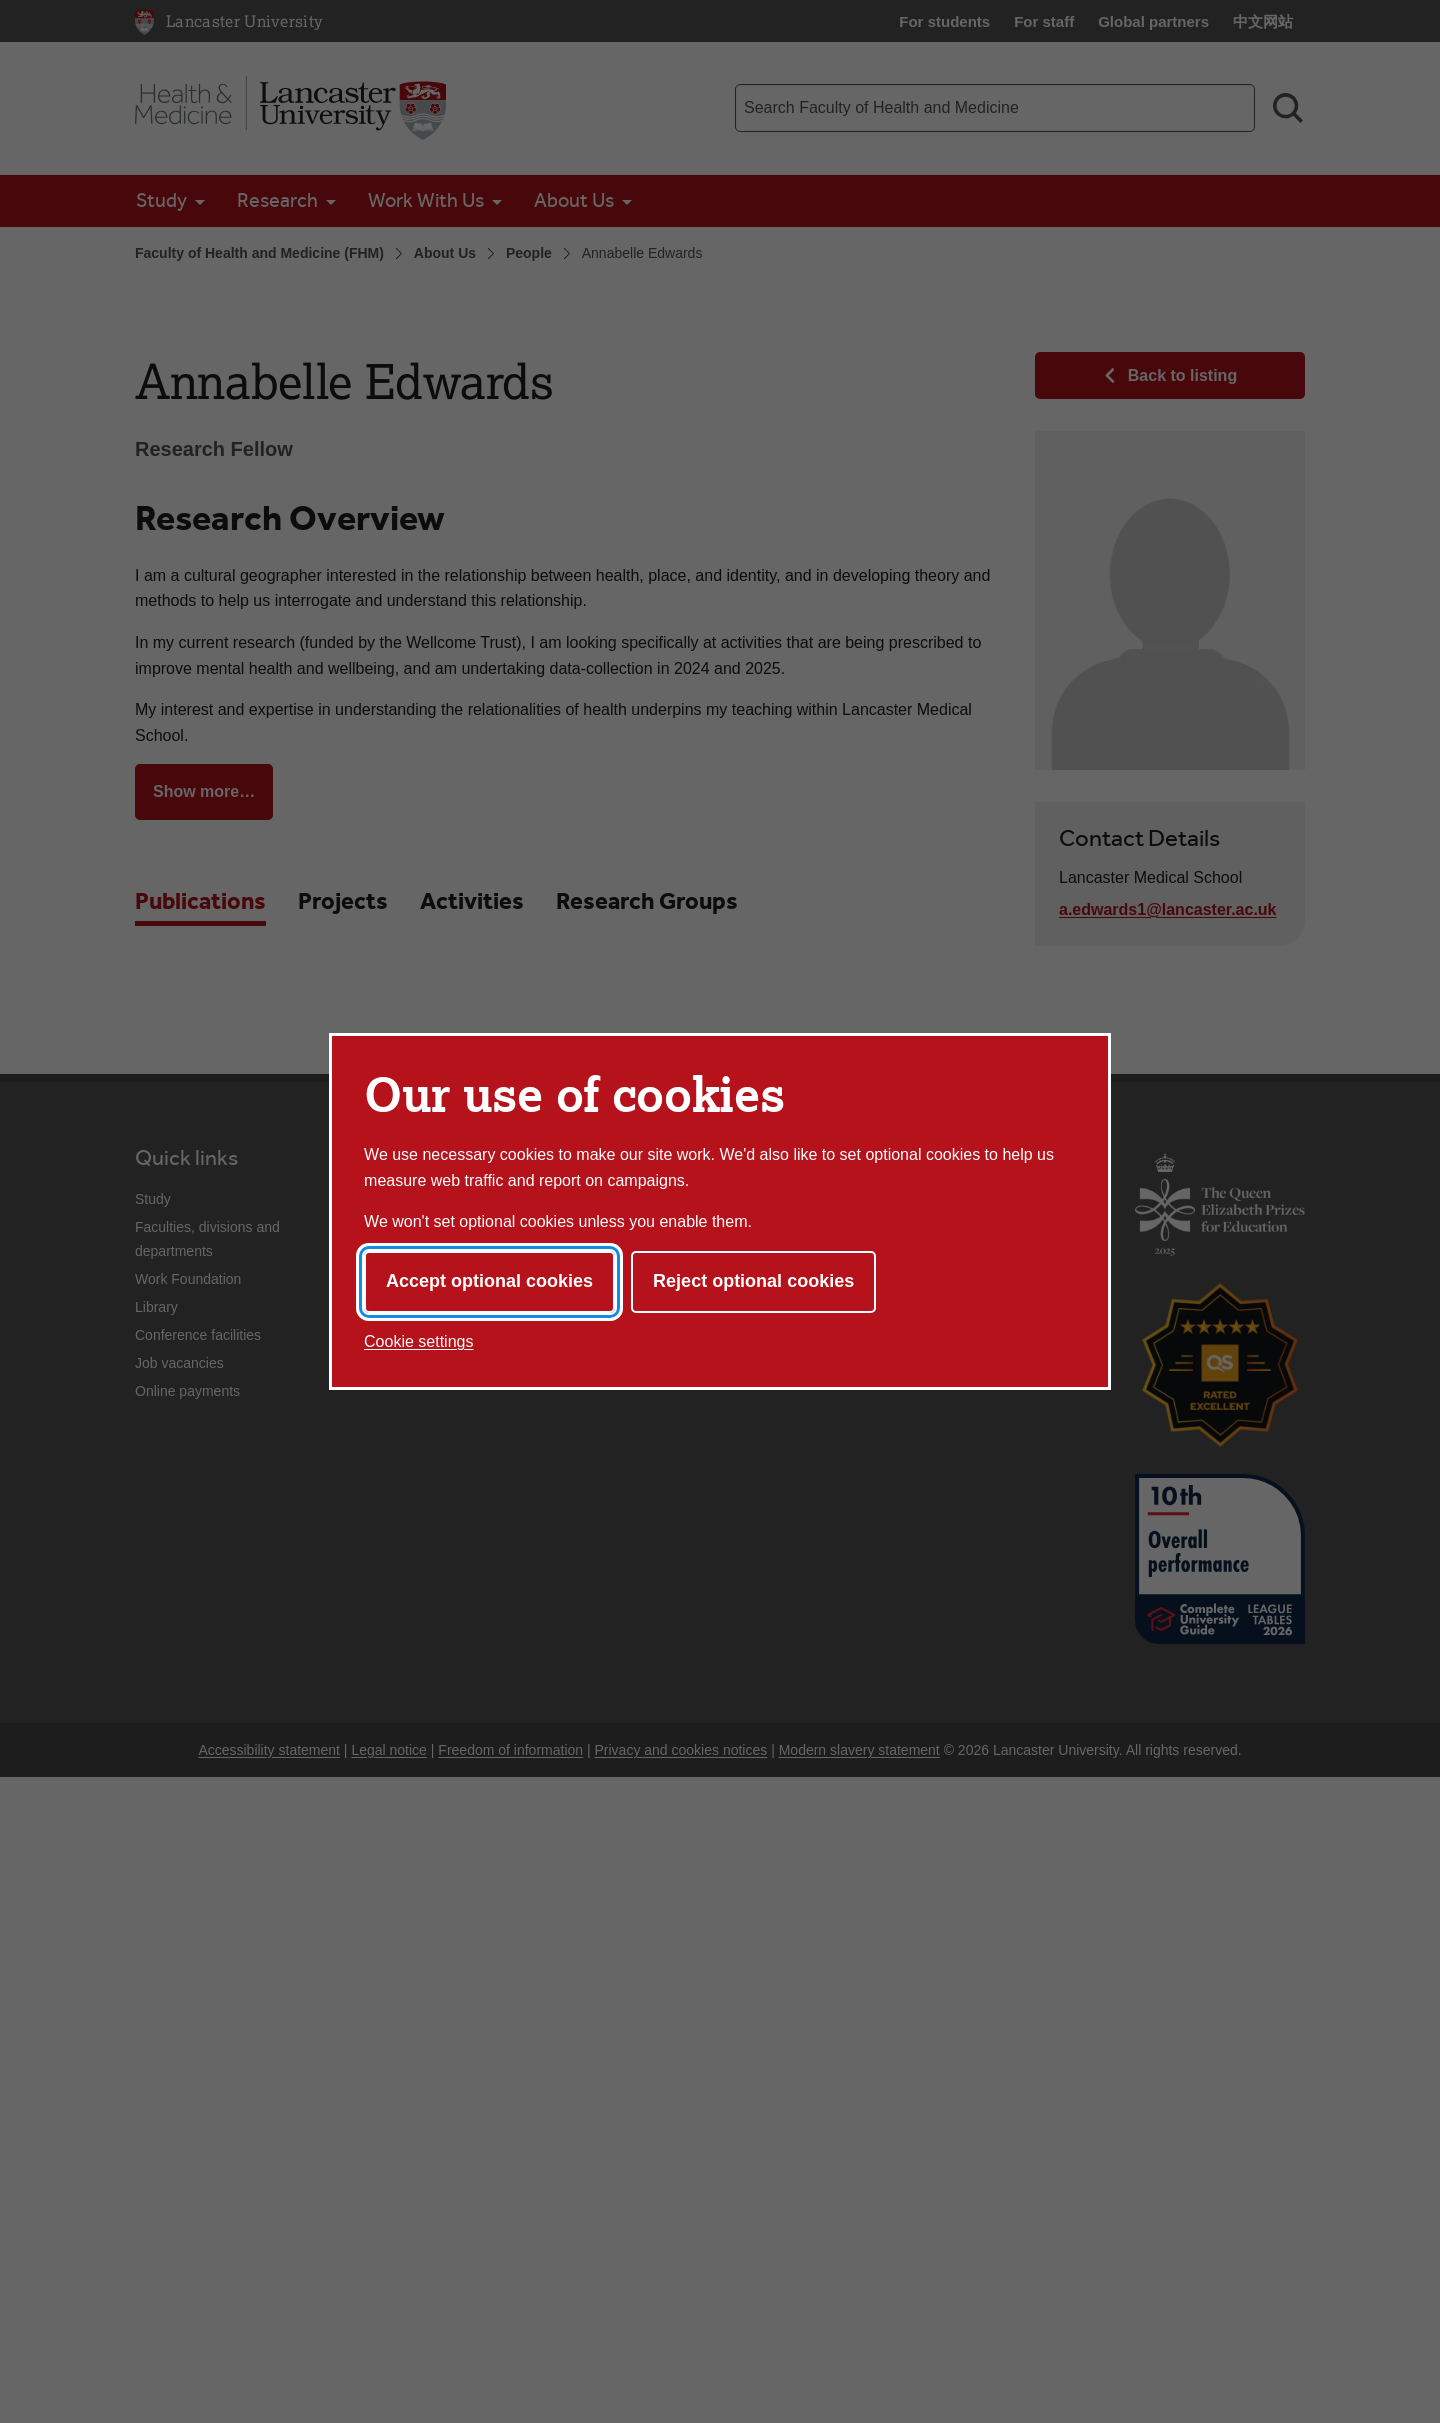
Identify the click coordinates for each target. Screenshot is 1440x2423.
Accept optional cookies (489, 1281)
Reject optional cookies (753, 1281)
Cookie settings (418, 1341)
